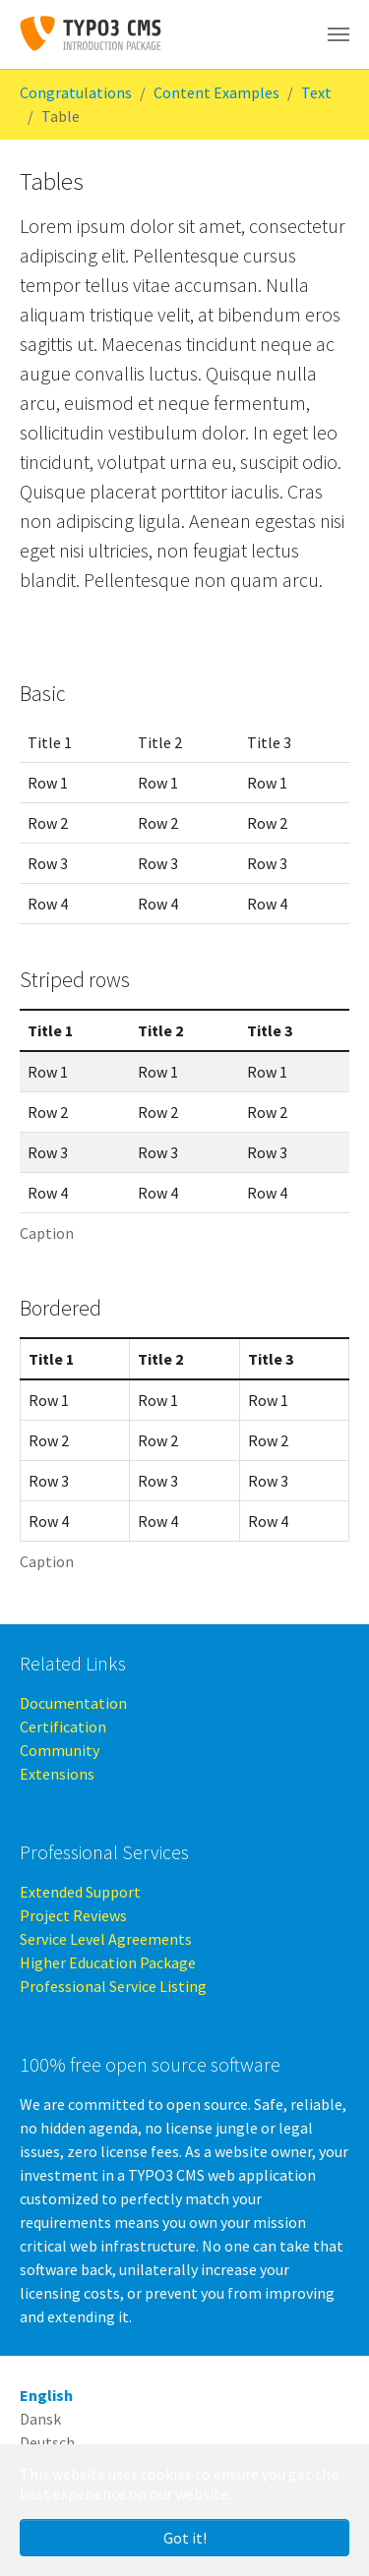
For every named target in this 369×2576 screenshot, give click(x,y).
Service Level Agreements (106, 1939)
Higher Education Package (108, 1962)
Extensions (57, 1774)
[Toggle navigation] (338, 34)
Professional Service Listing (113, 1986)
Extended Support (80, 1892)
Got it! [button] (185, 2537)
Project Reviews (73, 1915)
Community (59, 1750)
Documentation (73, 1703)
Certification (63, 1726)
